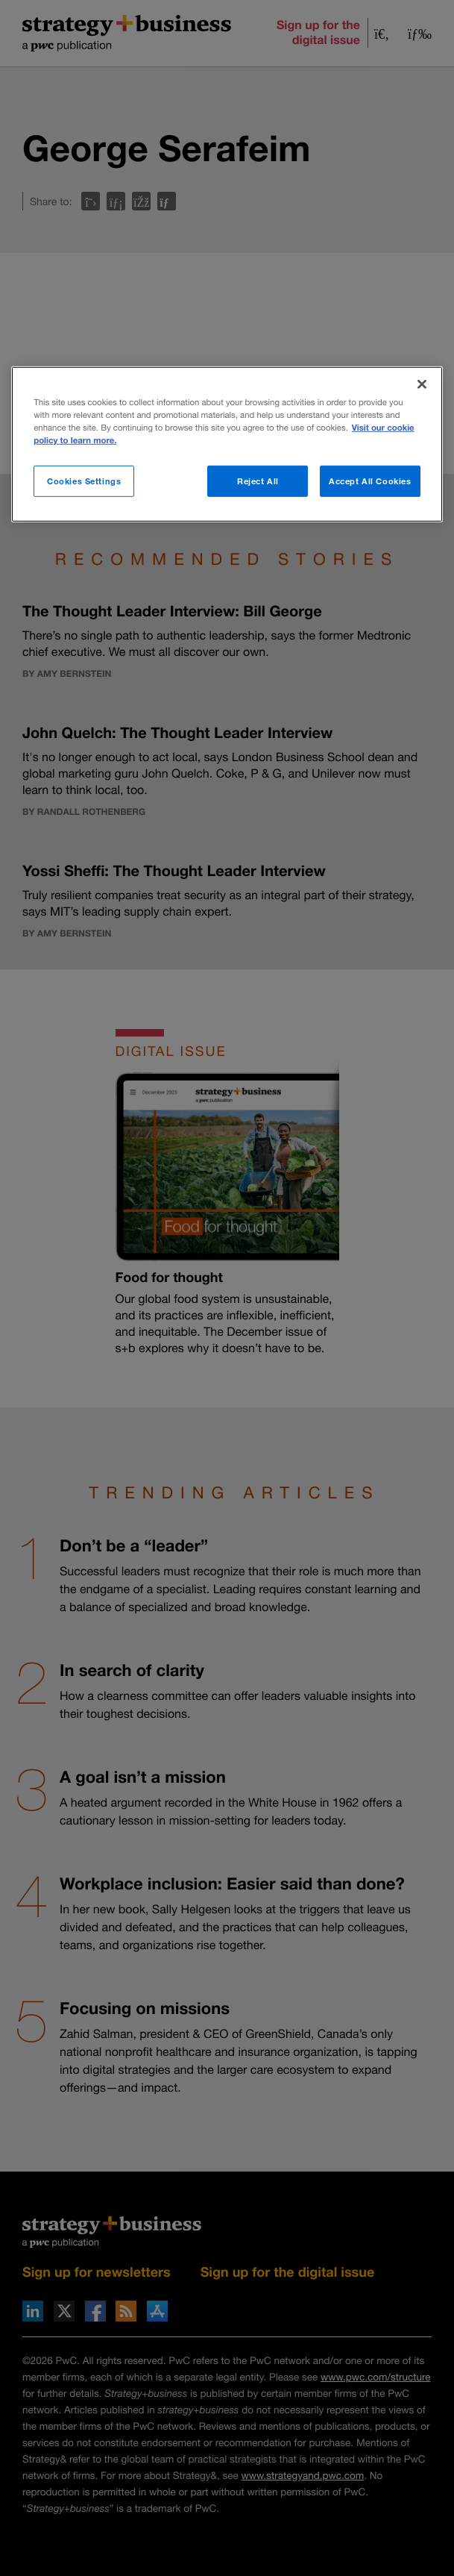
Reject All (258, 481)
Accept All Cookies (370, 481)
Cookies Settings (84, 481)
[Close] (422, 384)
